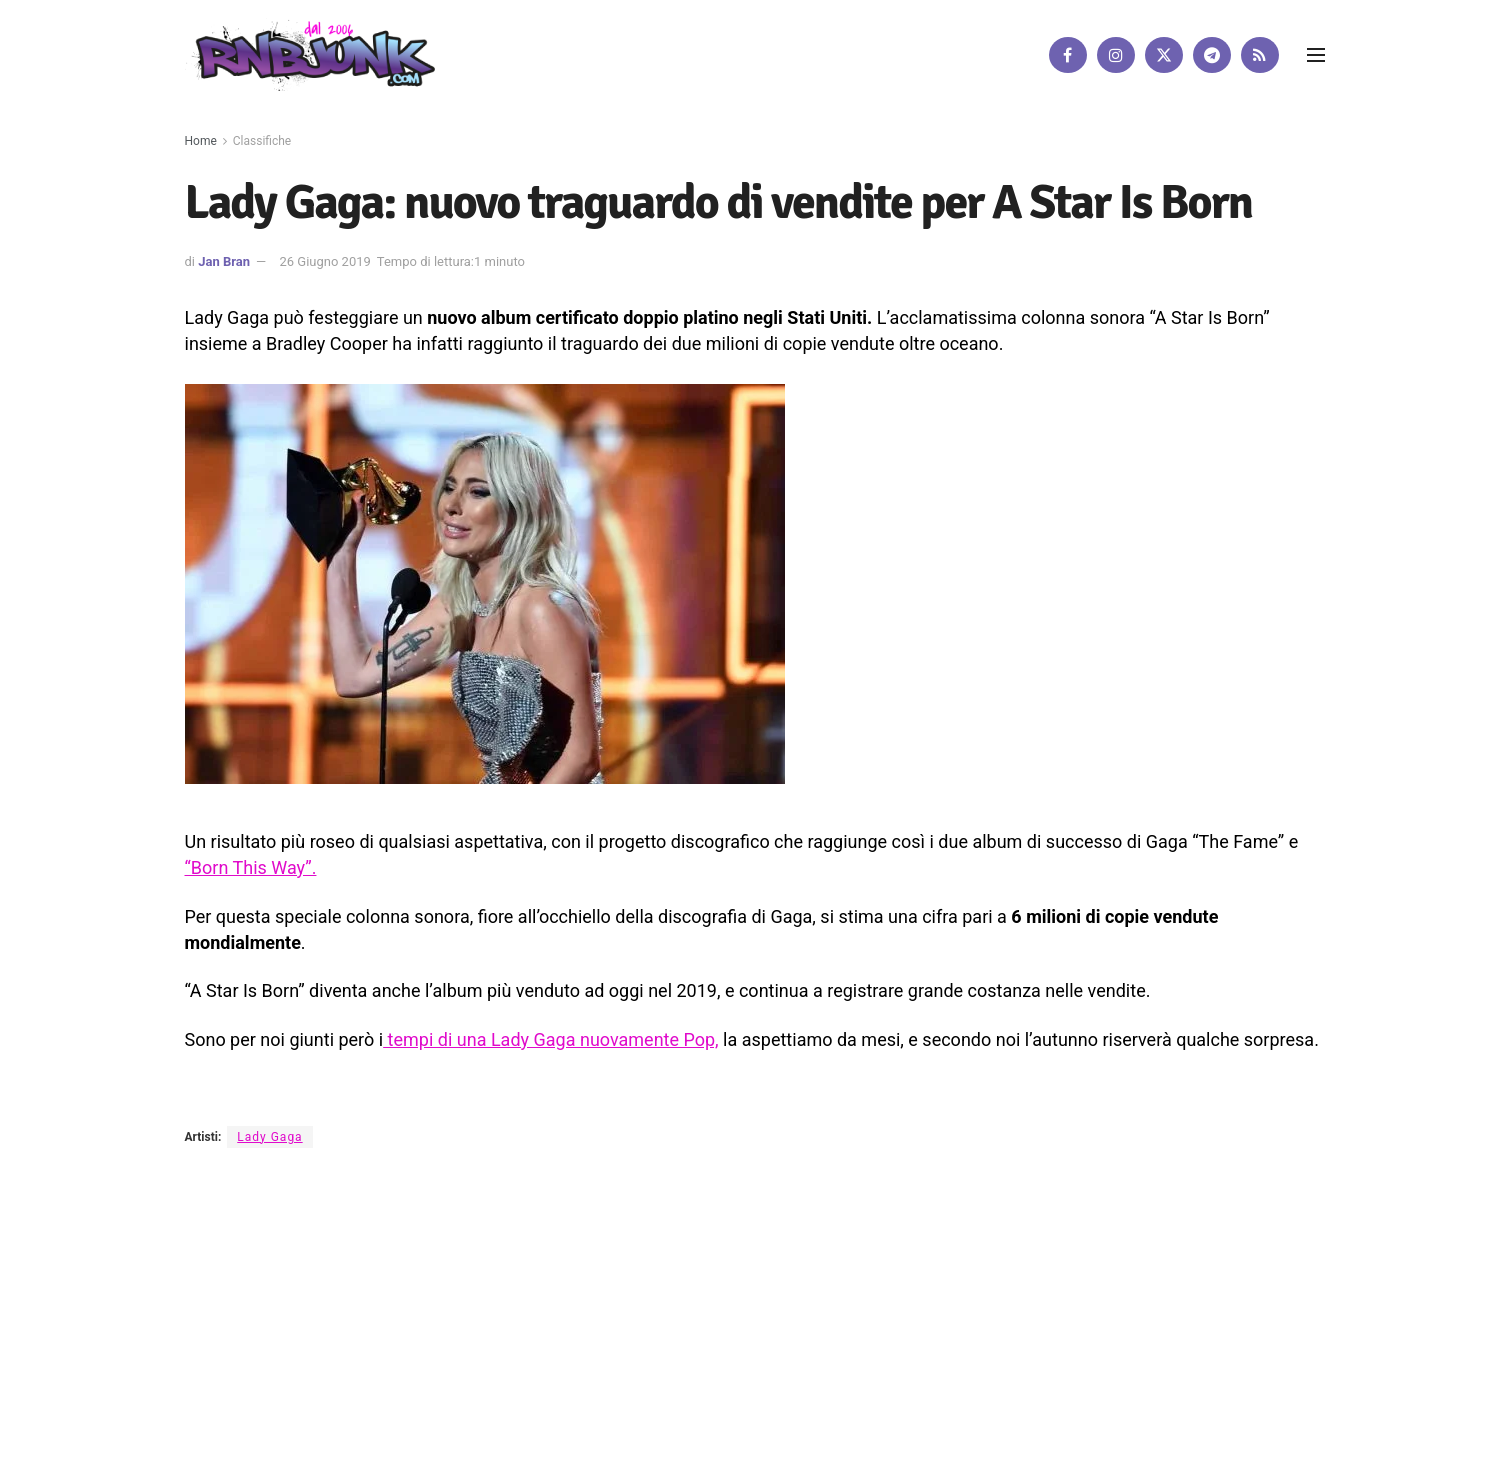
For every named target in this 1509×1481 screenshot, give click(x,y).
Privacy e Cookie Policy (697, 1347)
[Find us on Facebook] (1068, 55)
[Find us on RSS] (1260, 55)
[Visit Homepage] (310, 54)
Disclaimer (579, 1347)
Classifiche (262, 141)
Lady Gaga (269, 1137)
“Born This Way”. (251, 867)
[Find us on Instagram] (1116, 55)
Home (201, 141)
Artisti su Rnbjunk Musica (455, 1347)
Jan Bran (224, 261)
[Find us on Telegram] (1212, 55)
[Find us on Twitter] (1164, 55)
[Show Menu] (1316, 55)
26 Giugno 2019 (324, 261)
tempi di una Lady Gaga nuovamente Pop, (550, 1039)
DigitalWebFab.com (237, 1415)
